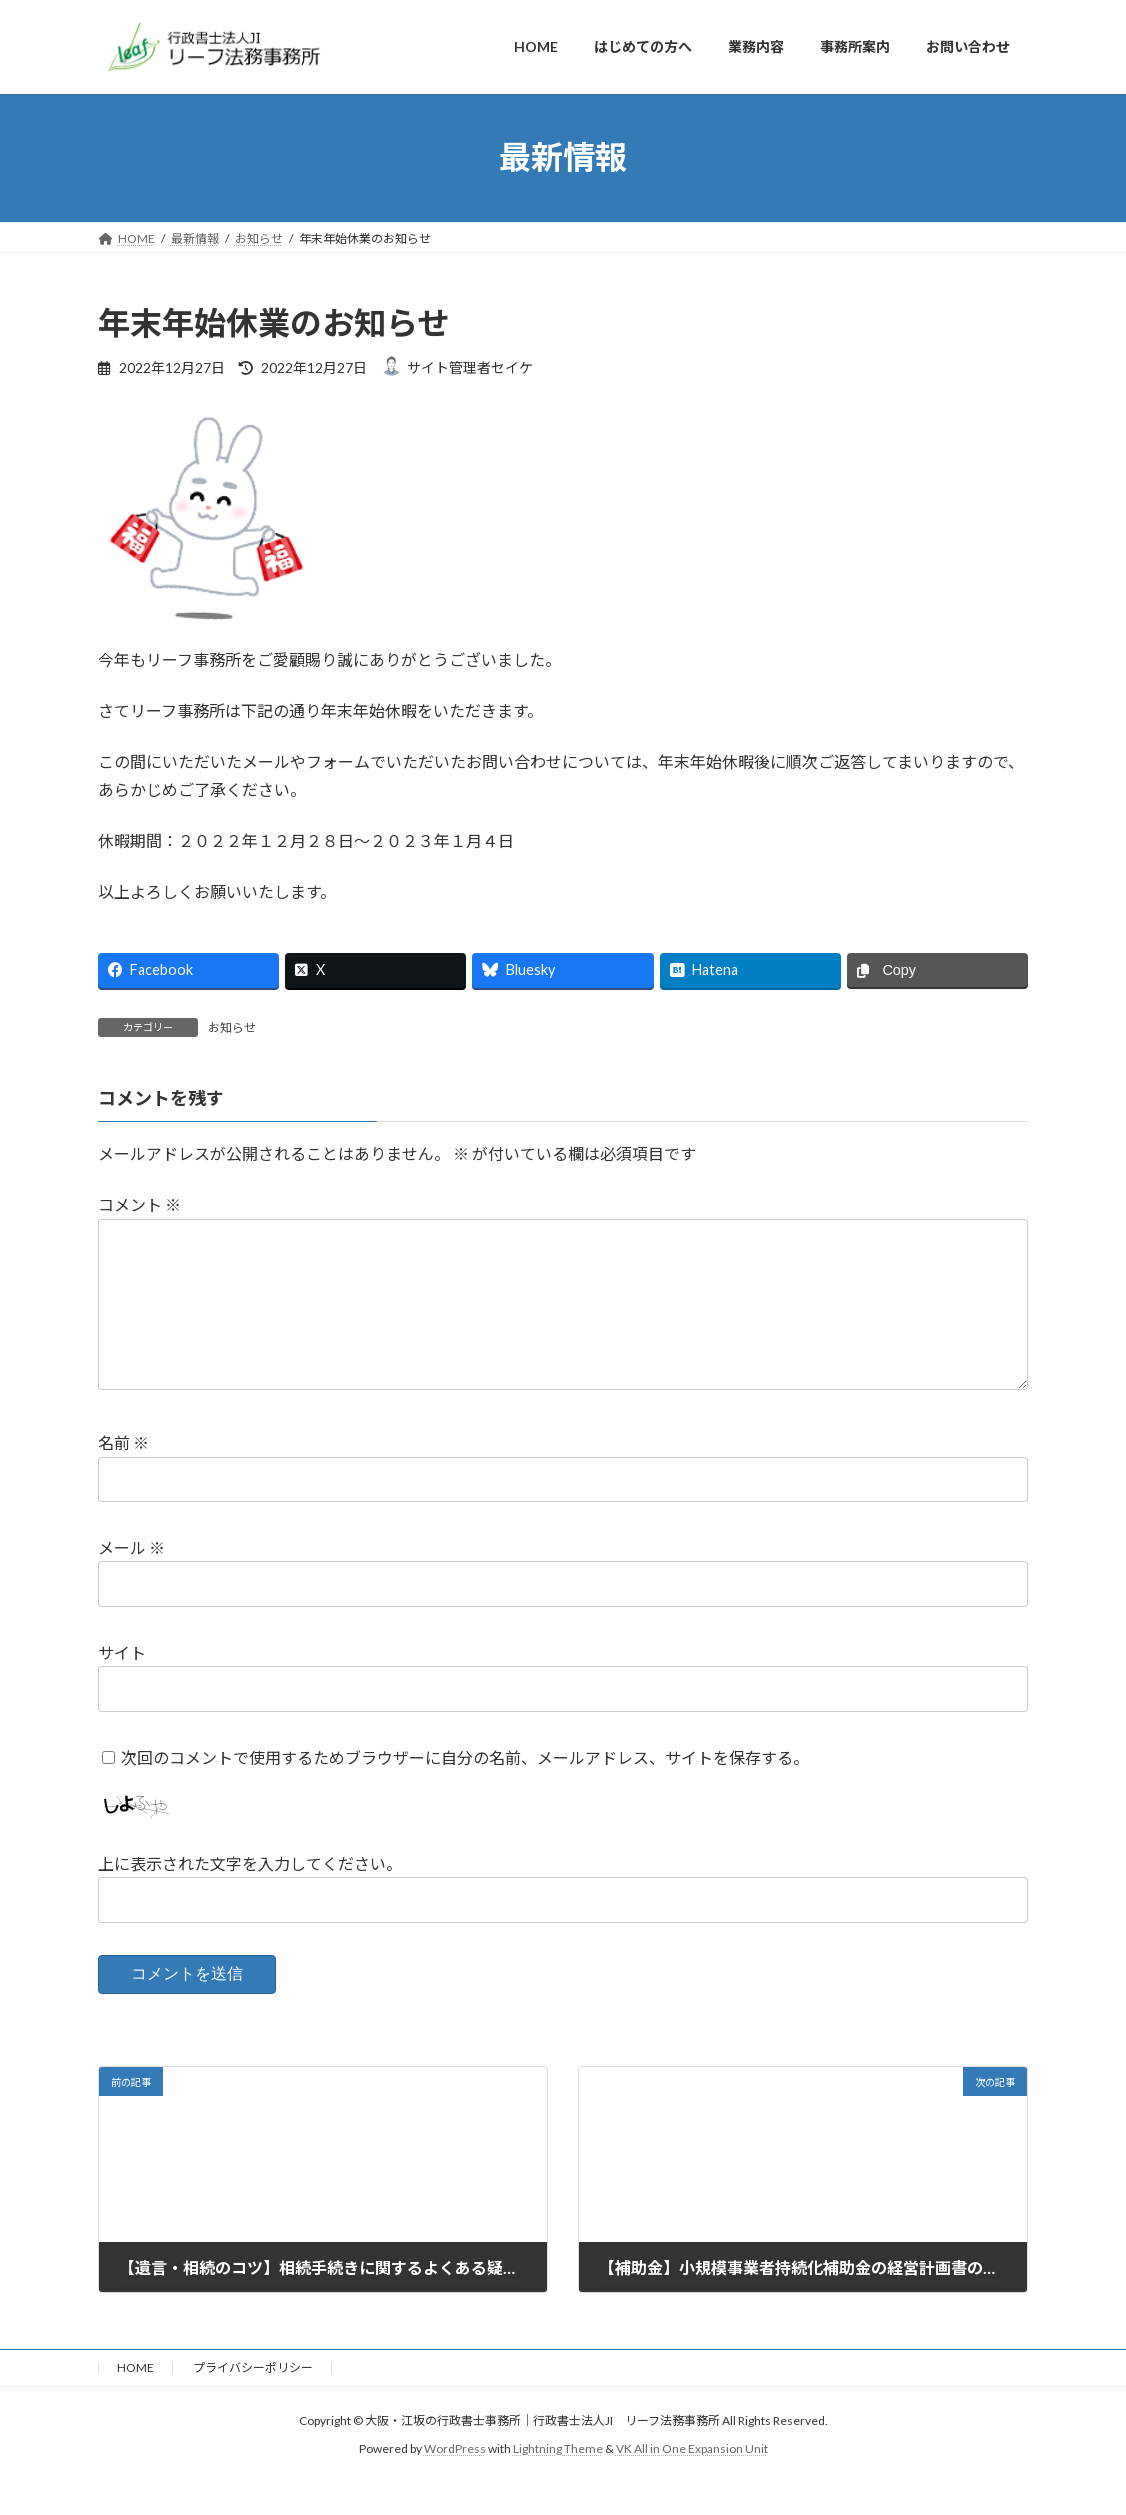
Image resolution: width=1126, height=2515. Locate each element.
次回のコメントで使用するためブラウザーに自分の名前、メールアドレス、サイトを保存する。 (465, 1788)
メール (131, 1579)
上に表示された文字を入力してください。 (250, 1895)
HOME (135, 2399)
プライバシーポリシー (253, 2399)
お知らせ (232, 1027)
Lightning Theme (558, 2480)
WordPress (455, 2480)
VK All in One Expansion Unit (692, 2480)
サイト (122, 1684)
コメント (139, 1204)
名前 (123, 1474)
